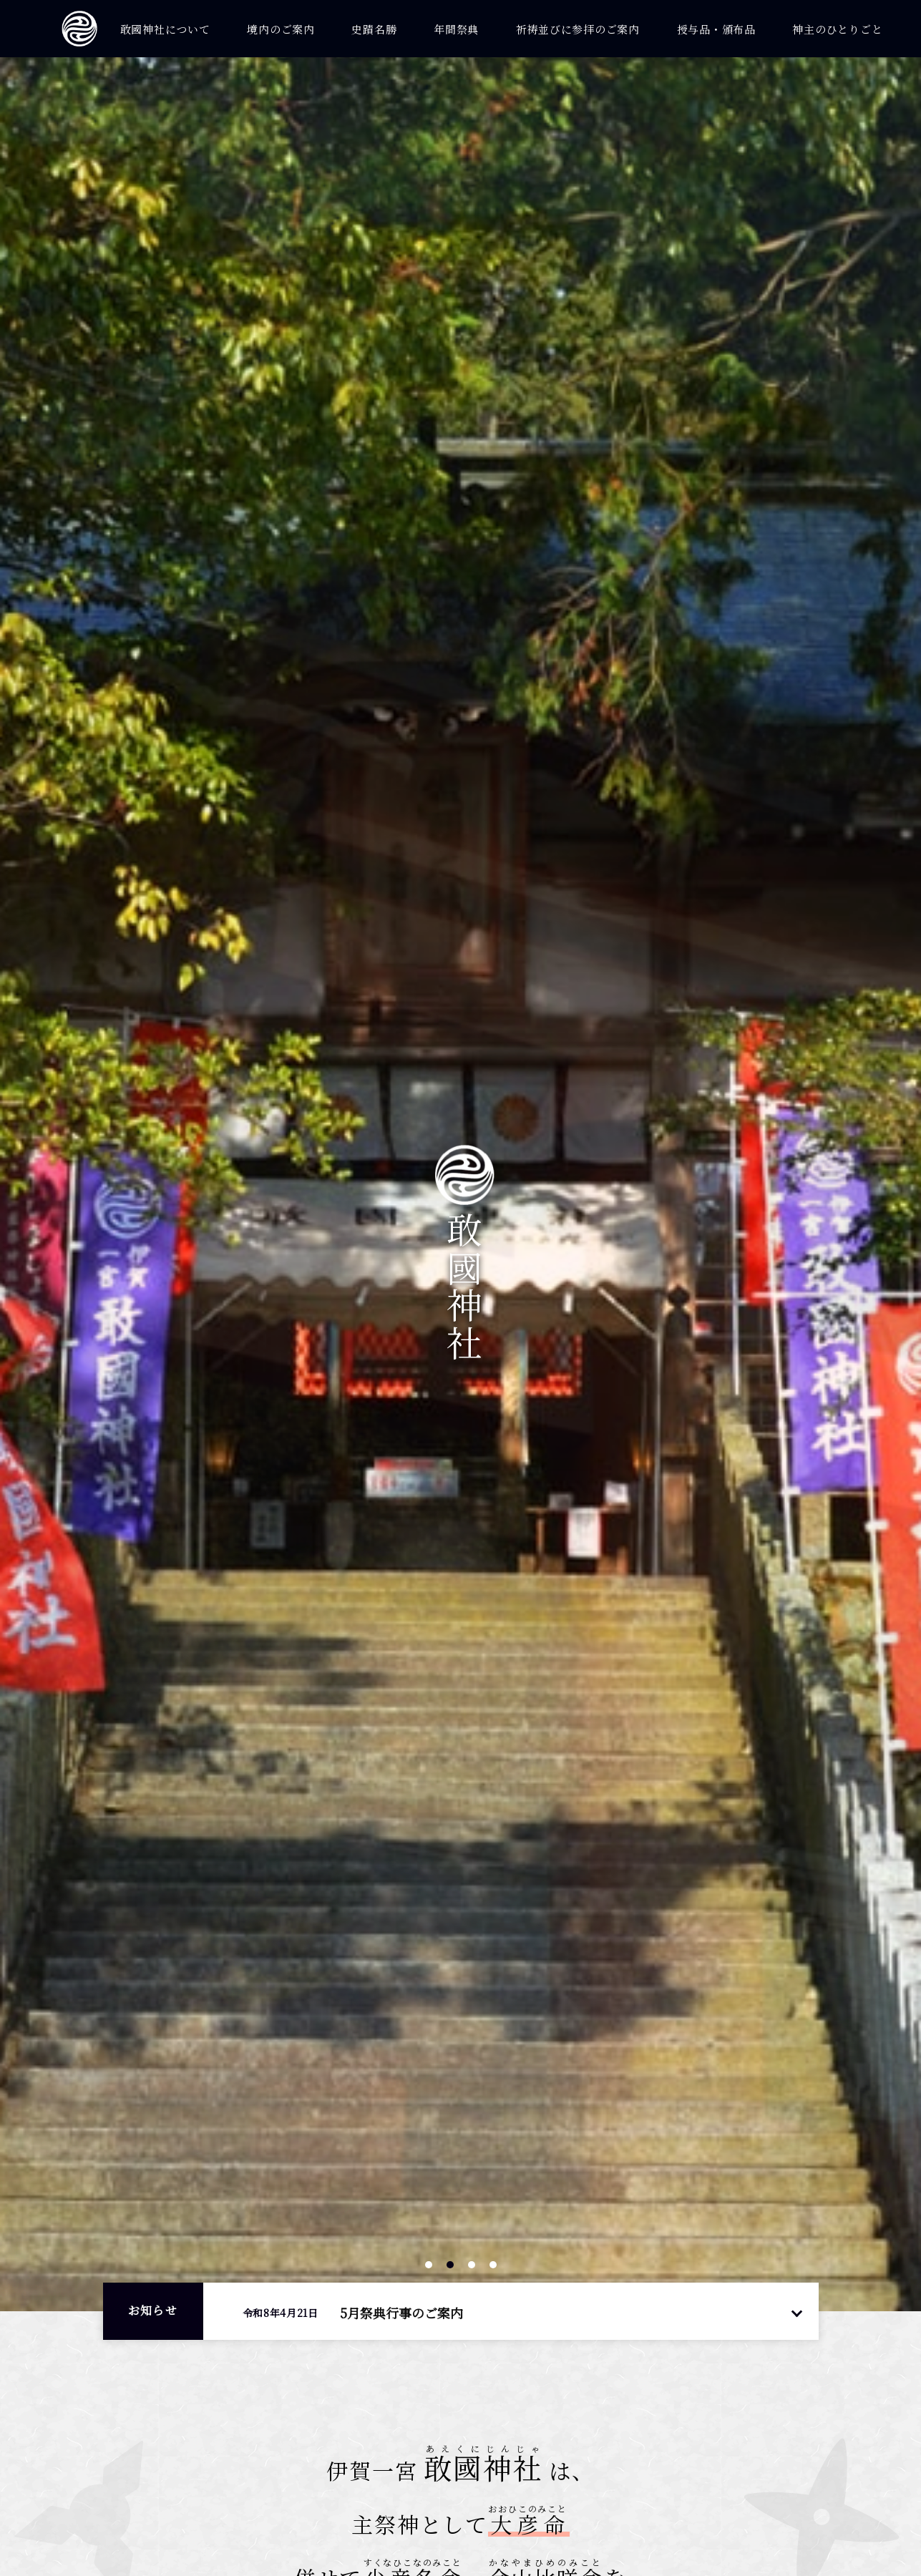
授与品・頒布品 (716, 28)
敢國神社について (165, 28)
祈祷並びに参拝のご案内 (578, 28)
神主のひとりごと (837, 28)
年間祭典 (456, 28)
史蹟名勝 (373, 28)
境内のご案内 (281, 28)
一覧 (796, 2312)
